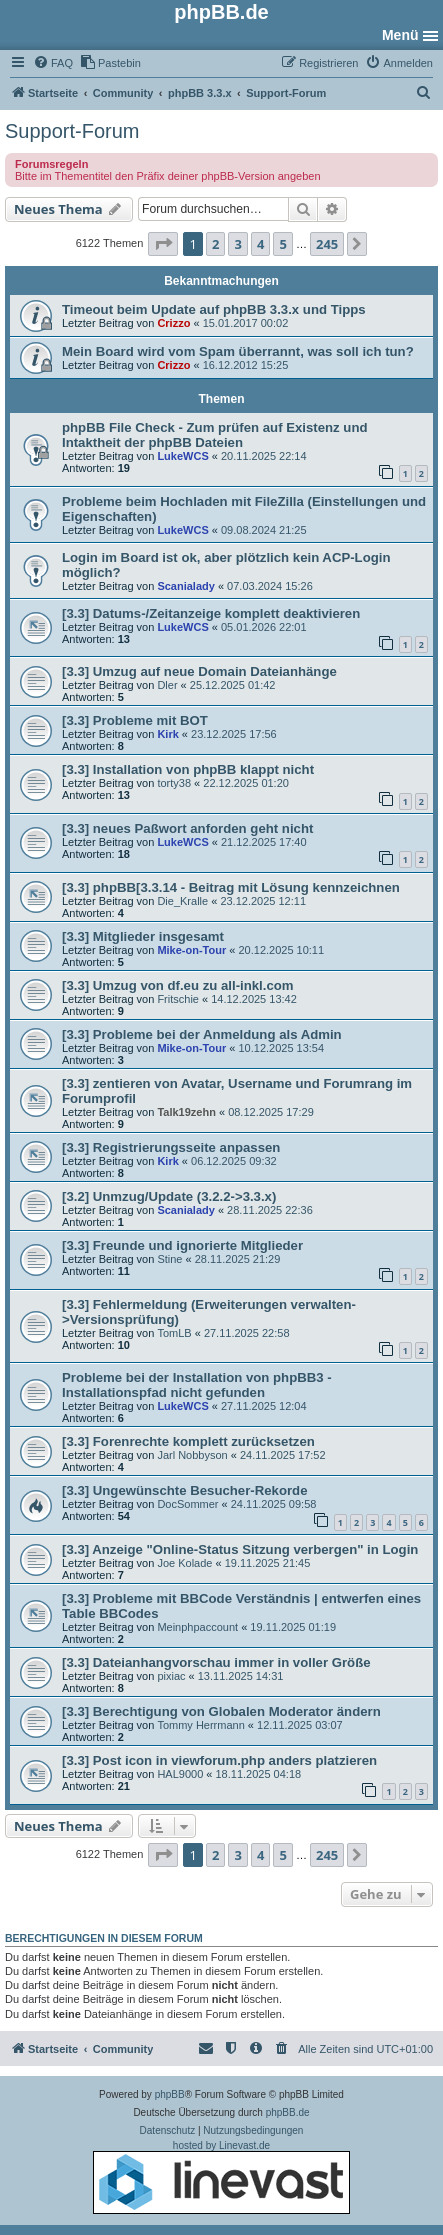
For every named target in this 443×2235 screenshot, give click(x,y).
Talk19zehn (186, 1112)
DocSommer (187, 1504)
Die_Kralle (182, 901)
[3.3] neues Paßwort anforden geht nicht (187, 828)
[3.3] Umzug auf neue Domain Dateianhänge (199, 671)
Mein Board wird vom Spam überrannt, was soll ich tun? (238, 351)
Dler (167, 685)
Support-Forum (72, 131)
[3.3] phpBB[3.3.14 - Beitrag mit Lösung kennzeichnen (231, 887)
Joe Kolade (184, 1563)
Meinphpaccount (197, 1627)
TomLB (174, 1333)
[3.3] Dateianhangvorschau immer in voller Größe (216, 1662)
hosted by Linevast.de (221, 2177)
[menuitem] (53, 63)
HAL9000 (180, 1774)
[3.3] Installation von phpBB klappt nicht (188, 769)
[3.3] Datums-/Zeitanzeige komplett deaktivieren (211, 613)
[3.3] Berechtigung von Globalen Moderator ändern (221, 1711)
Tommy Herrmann (200, 1725)
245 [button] (327, 244)
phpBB (170, 2094)
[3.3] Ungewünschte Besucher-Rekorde (185, 1490)
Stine (169, 1259)
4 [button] (260, 244)
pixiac (171, 1676)
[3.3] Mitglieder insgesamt (143, 936)
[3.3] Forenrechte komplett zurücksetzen (188, 1441)
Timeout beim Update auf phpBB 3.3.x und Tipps (214, 309)
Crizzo (173, 323)
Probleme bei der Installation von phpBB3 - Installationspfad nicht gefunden (197, 1385)
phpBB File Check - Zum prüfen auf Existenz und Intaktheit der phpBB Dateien (215, 435)
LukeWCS (182, 456)
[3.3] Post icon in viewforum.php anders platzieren (219, 1760)
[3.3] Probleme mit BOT (135, 720)
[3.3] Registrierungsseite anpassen (171, 1147)
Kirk (167, 734)
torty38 (174, 783)
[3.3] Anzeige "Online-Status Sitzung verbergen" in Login (240, 1549)
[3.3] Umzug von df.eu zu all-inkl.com (178, 985)
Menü (400, 35)
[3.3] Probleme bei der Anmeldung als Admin (202, 1034)
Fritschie (178, 999)
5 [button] (282, 244)
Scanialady (185, 586)
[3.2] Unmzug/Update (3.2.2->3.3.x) (169, 1196)
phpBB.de (288, 2112)
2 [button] (215, 244)
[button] (163, 244)
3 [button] (237, 244)
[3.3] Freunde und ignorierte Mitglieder (182, 1245)
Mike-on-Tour (191, 950)
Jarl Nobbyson (192, 1455)
